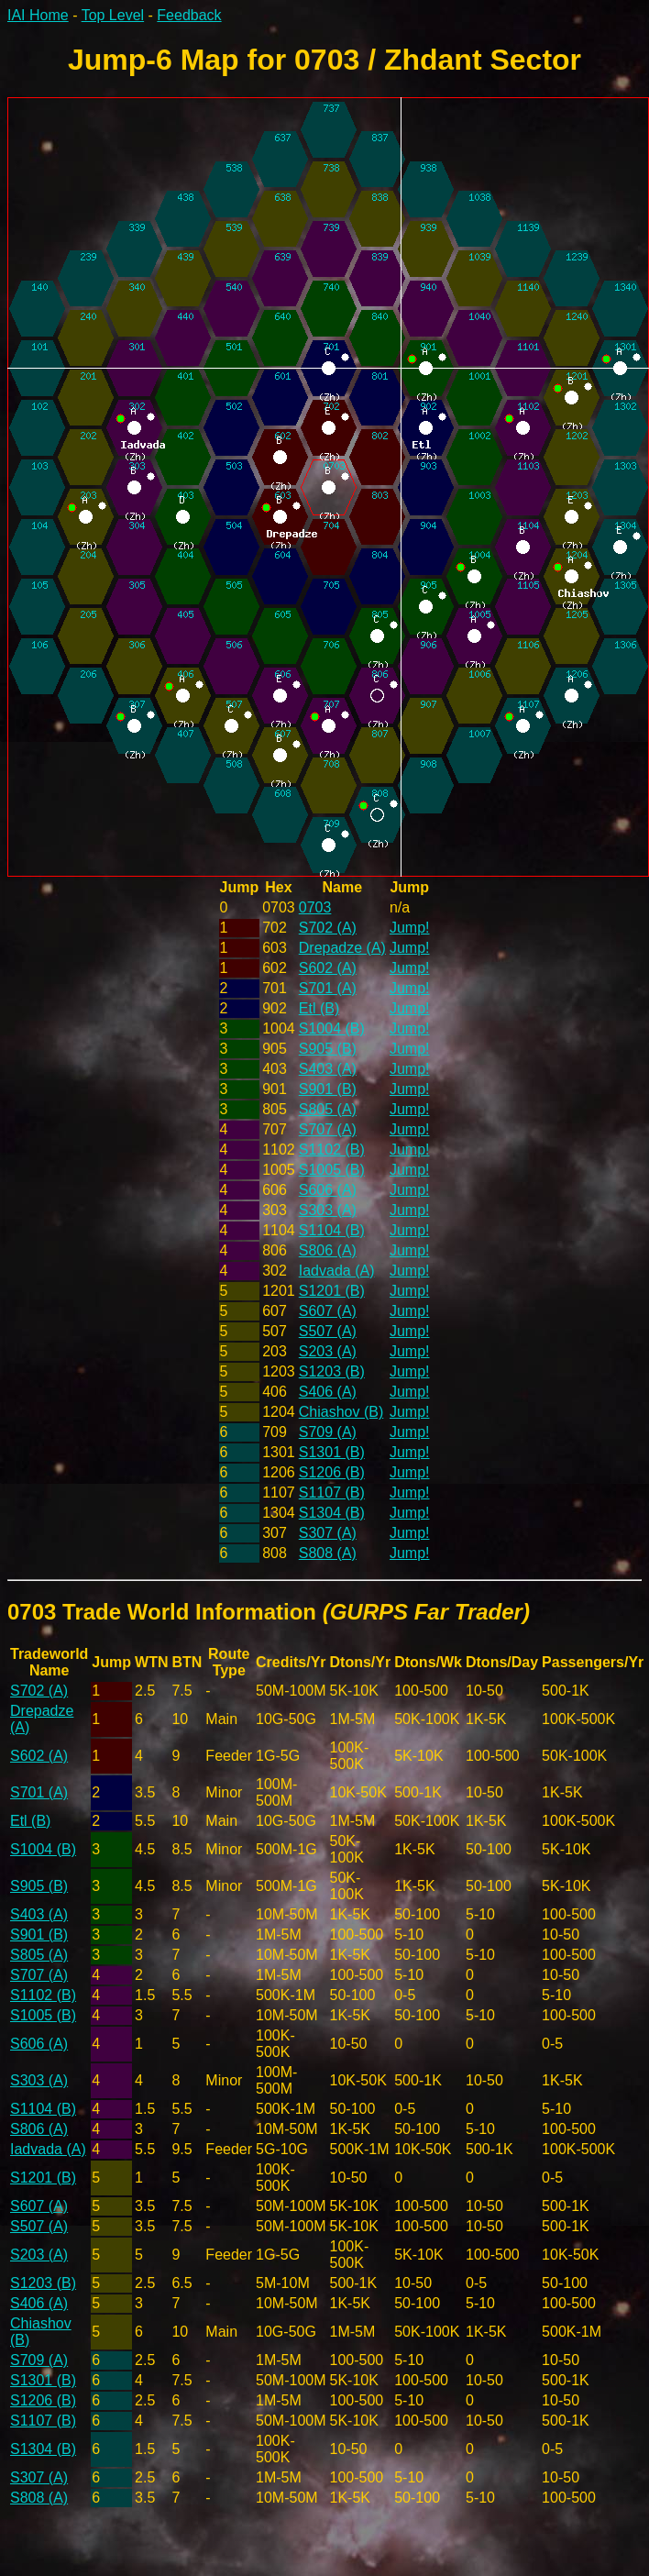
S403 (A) (328, 1069)
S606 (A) (328, 1190)
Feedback (189, 15)
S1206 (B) (332, 1472)
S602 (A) (328, 968)
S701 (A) (328, 988)
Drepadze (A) (342, 948)
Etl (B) (319, 1008)
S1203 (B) (332, 1371)
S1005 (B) (332, 1169)
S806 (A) (328, 1250)
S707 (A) (328, 1129)
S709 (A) (328, 1432)
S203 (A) (328, 1351)
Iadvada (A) (337, 1270)
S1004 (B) (332, 1028)
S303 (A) (328, 1210)
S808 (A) (328, 1553)
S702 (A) (328, 927)
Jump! (410, 927)
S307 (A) (328, 1533)
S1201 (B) (332, 1291)
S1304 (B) (332, 1512)
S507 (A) (328, 1331)
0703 (315, 907)
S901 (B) (328, 1089)
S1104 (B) (332, 1230)
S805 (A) (328, 1109)
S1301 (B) (332, 1452)
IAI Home (38, 15)
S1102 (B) (332, 1149)
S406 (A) (328, 1391)
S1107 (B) (332, 1492)
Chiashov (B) (341, 1412)
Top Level (113, 15)
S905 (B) (328, 1048)
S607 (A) (328, 1311)
